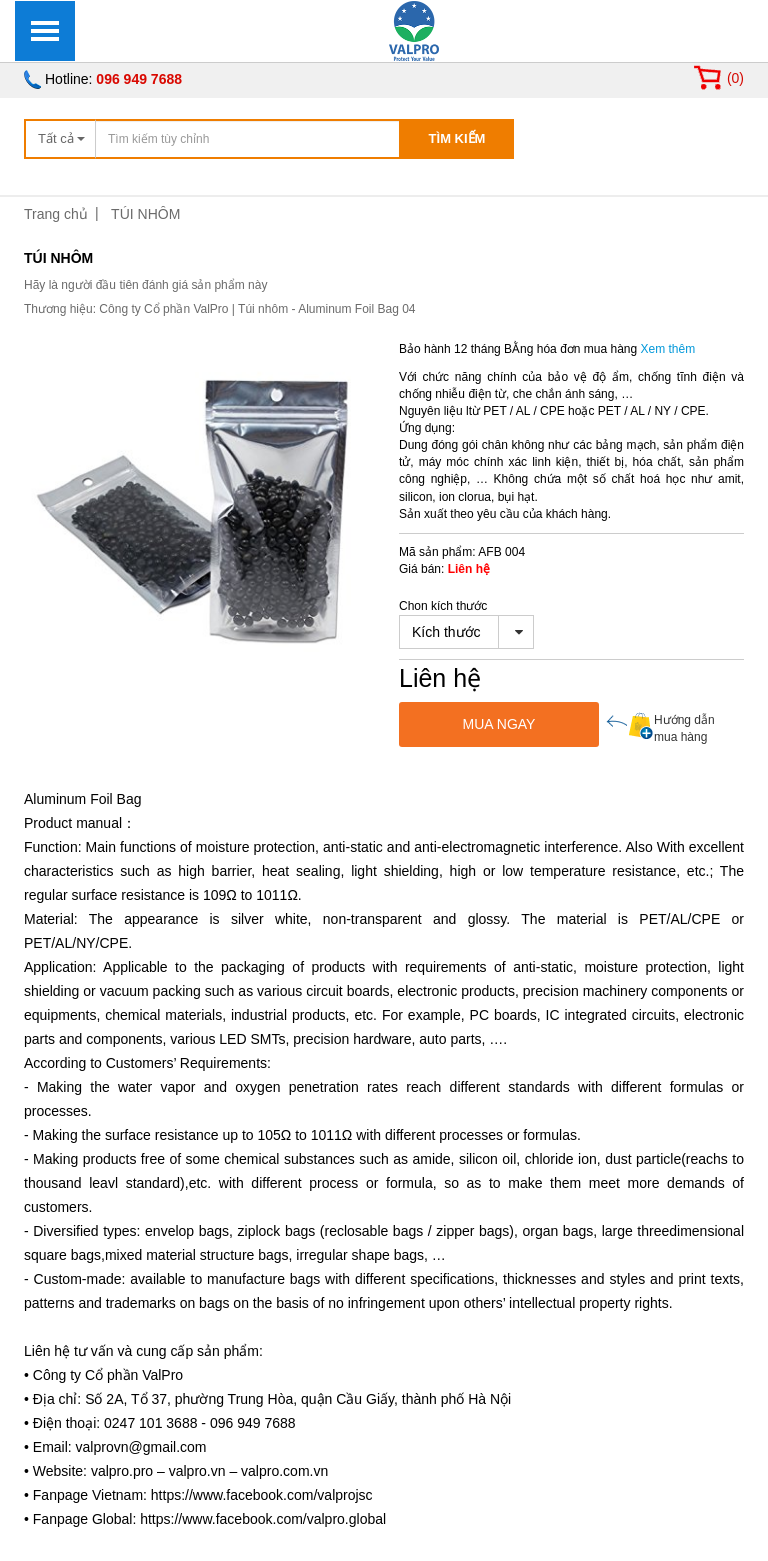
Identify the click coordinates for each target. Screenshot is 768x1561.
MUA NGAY (499, 724)
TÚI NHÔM (145, 214)
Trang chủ (56, 214)
